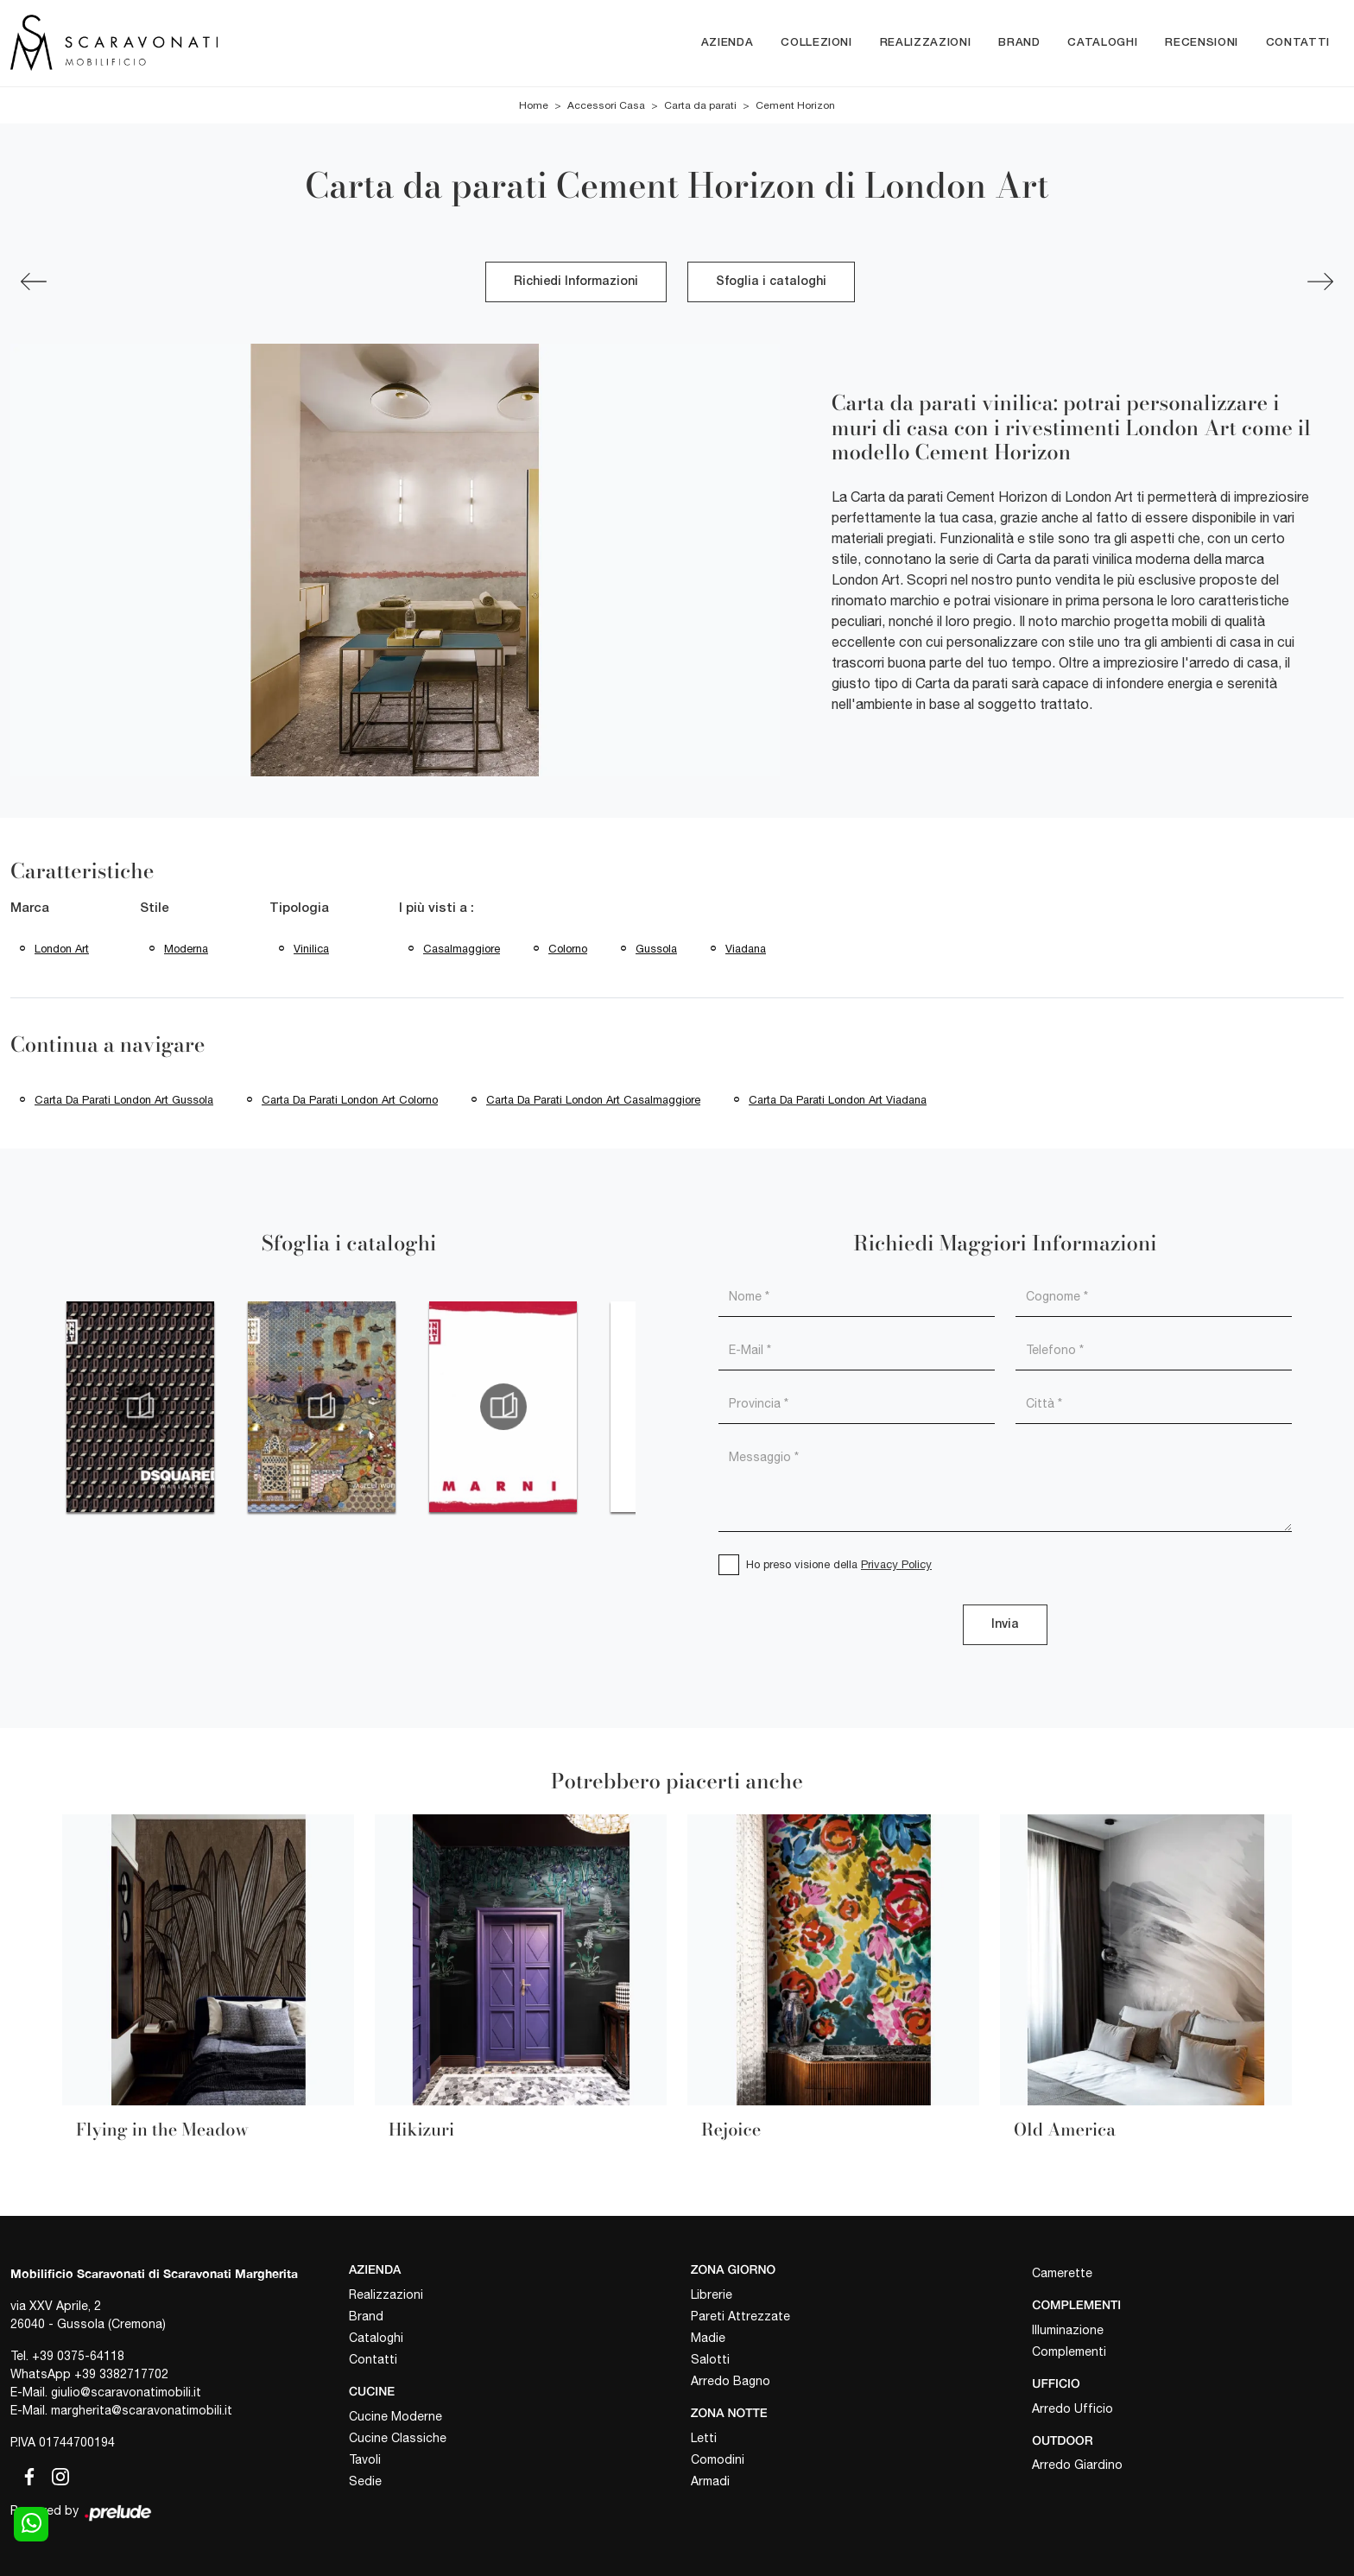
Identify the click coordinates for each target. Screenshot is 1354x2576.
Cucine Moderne (395, 2416)
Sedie (365, 2481)
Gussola (656, 948)
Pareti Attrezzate (740, 2316)
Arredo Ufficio (1072, 2408)
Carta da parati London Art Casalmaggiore (593, 1099)
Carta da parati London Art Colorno (350, 1099)
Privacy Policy (896, 1564)
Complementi (1069, 2351)
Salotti (710, 2359)
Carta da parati (700, 105)
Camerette (1062, 2273)
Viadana (745, 948)
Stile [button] (154, 908)
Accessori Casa (606, 105)
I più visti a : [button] (436, 908)
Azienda (727, 42)
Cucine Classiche (397, 2438)
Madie (708, 2338)
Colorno (567, 948)
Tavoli (365, 2459)
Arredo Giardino (1077, 2465)
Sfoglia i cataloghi (771, 282)
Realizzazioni (925, 42)
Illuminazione (1068, 2330)
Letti (704, 2438)
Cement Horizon (795, 105)
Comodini (717, 2459)
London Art (62, 948)
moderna (186, 948)
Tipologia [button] (299, 908)
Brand (1019, 42)
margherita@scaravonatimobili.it (141, 2410)
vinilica (311, 948)
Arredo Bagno (730, 2381)
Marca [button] (29, 908)
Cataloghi (1102, 42)
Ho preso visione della (839, 1564)
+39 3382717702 (121, 2374)
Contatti (1298, 42)
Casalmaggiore (461, 948)
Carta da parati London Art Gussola (124, 1099)
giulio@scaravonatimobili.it (126, 2392)
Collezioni (816, 42)
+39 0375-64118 (78, 2356)
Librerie (711, 2294)
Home (533, 105)
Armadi (710, 2481)
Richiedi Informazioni (576, 282)
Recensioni (1201, 42)
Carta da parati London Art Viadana (838, 1099)
